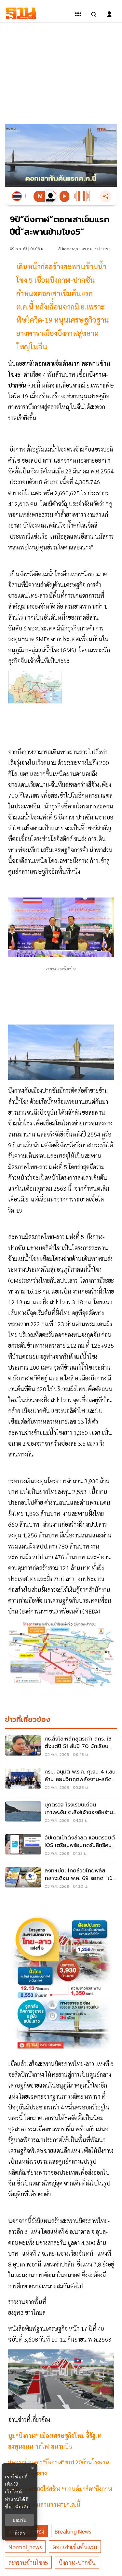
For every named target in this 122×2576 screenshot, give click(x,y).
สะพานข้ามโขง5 (28, 2562)
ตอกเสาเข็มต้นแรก (74, 2547)
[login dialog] (109, 14)
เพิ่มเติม (21, 2506)
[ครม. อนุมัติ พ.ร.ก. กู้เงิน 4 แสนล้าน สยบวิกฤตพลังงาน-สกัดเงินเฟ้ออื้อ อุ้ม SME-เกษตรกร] (61, 1781)
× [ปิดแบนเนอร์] (32, 2468)
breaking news (73, 2531)
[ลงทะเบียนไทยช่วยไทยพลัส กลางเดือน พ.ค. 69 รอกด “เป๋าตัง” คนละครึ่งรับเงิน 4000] (61, 1880)
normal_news (25, 2547)
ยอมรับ (19, 2520)
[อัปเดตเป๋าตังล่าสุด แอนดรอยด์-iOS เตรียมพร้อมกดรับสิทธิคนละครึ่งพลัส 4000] (61, 1847)
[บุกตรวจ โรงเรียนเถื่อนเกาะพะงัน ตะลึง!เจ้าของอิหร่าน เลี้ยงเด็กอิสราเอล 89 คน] (61, 1814)
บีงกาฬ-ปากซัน (77, 2562)
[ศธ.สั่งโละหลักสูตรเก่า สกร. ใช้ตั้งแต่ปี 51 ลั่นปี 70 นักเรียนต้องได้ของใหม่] (61, 1748)
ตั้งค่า (19, 2533)
